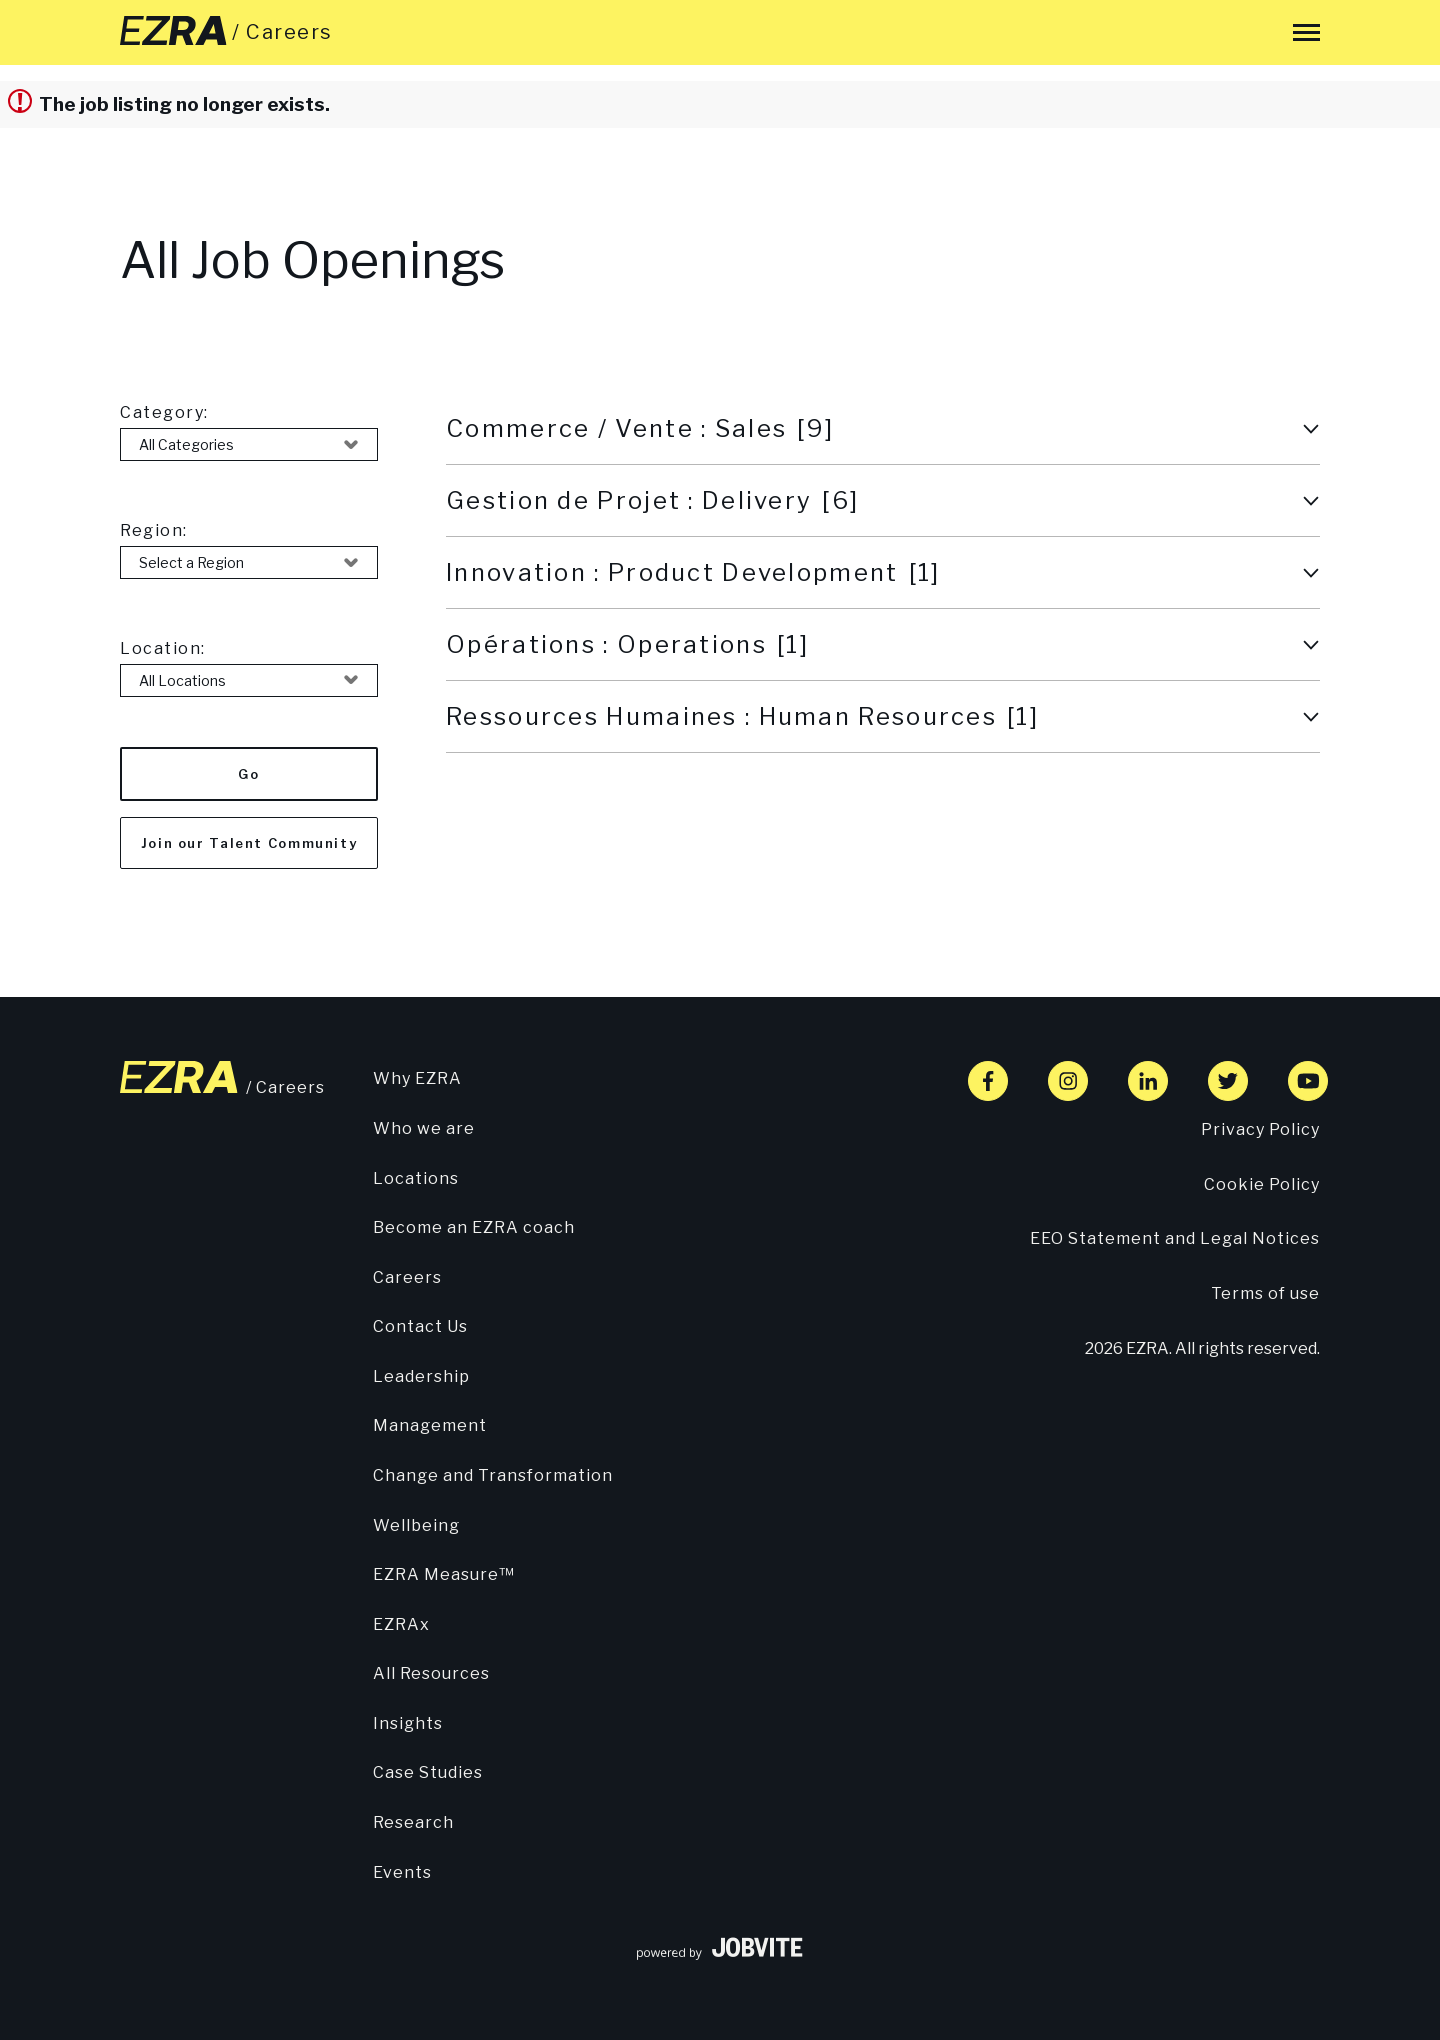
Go (248, 774)
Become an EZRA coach (474, 1227)
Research (413, 1822)
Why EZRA (417, 1078)
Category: (164, 412)
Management (430, 1425)
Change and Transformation (493, 1475)
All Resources (431, 1673)
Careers (407, 1277)
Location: (163, 648)
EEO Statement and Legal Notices (1175, 1238)
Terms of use (1265, 1293)
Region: (154, 530)
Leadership (421, 1376)
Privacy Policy (1260, 1129)
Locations (416, 1178)
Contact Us (420, 1326)
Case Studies (428, 1772)
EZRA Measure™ (444, 1574)
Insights (408, 1723)
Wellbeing (416, 1525)
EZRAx (401, 1624)
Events (402, 1872)
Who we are (424, 1128)
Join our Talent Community (249, 843)
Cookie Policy (1262, 1184)
